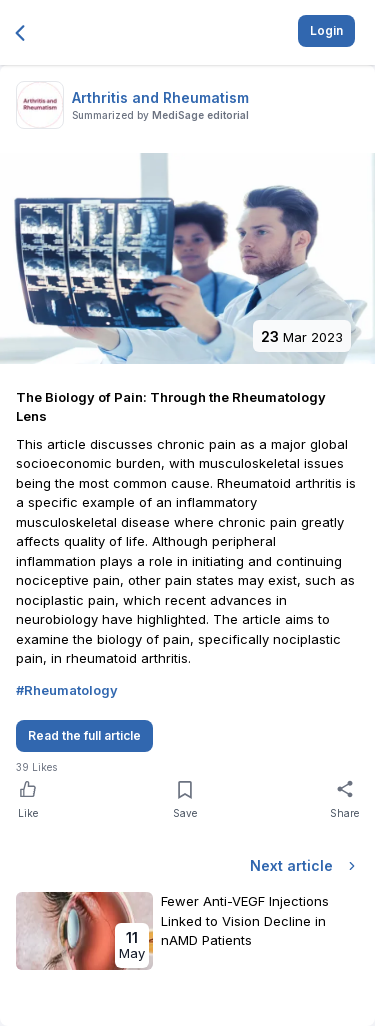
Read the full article (84, 735)
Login (326, 30)
